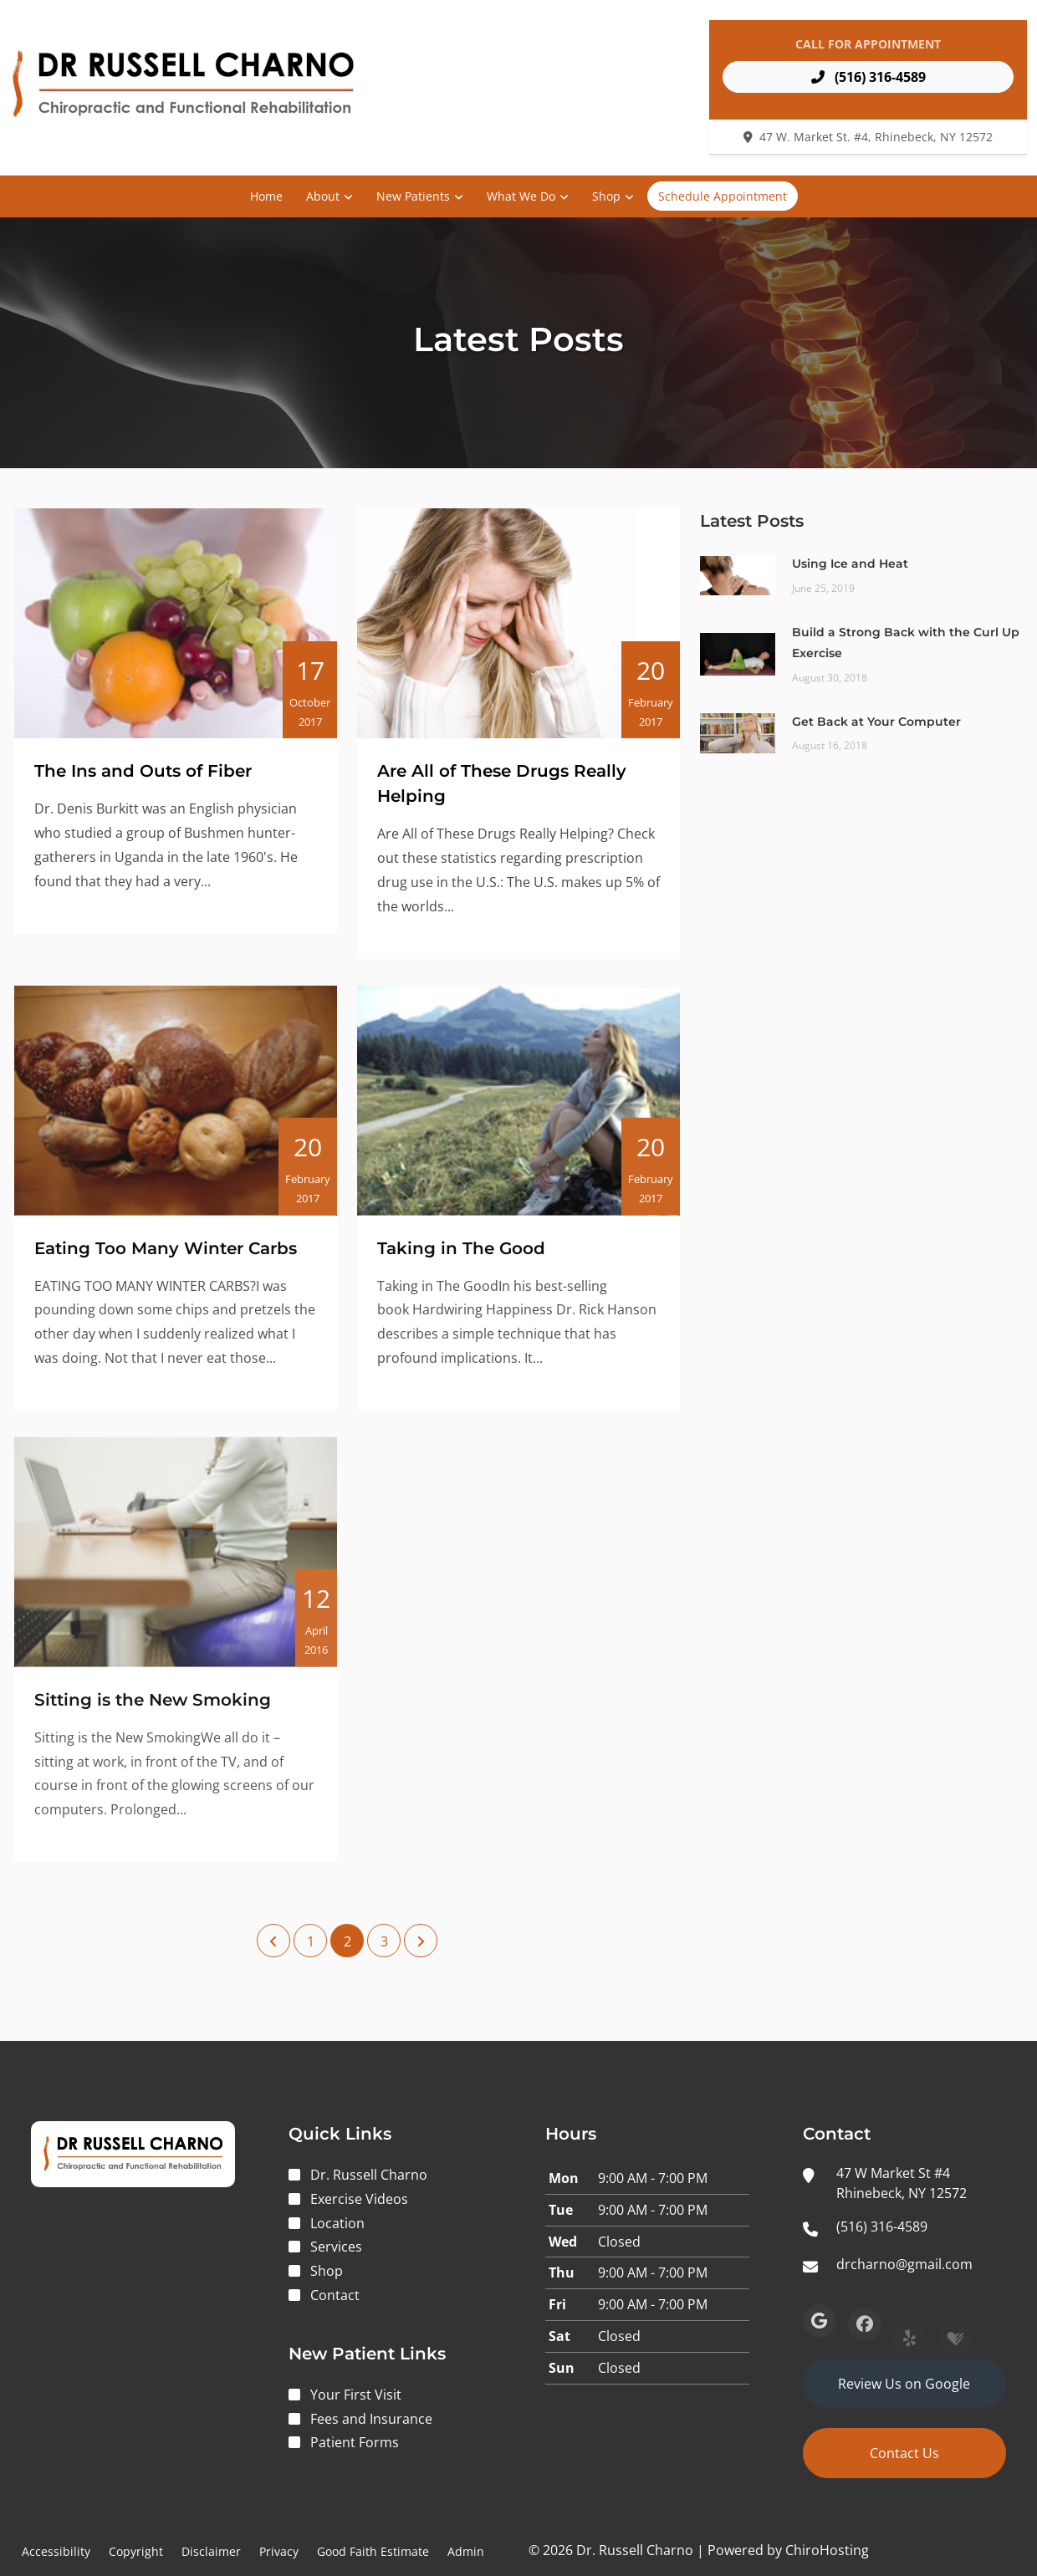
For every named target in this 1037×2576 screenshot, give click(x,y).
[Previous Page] (273, 1940)
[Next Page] (420, 1940)
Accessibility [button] (56, 2551)
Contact (335, 2295)
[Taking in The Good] (518, 1111)
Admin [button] (465, 2551)
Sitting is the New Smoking (152, 1715)
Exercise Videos (359, 2199)
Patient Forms (354, 2442)
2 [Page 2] (347, 1941)
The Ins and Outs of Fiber (143, 771)
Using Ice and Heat (850, 563)
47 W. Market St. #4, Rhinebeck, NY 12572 (876, 137)
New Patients (413, 196)
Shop (606, 196)
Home (266, 196)
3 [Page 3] (384, 1941)
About (323, 196)
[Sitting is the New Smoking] (175, 1567)
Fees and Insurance (371, 2419)
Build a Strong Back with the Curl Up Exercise (905, 643)
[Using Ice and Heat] (737, 574)
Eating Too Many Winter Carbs (165, 1258)
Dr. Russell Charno (368, 2174)
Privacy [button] (279, 2551)
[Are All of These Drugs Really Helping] (518, 623)
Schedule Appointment (722, 196)
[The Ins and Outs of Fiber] (175, 623)
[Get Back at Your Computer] (737, 731)
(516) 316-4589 (868, 77)
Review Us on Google (904, 2384)
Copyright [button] (136, 2551)
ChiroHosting (827, 2550)
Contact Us (904, 2453)
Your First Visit (355, 2394)
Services (336, 2246)
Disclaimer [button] (211, 2551)
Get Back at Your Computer (876, 721)
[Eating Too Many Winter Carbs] (175, 1111)
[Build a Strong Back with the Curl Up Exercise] (737, 653)
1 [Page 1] (310, 1941)
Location (337, 2223)
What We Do (521, 196)
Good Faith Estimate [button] (373, 2551)
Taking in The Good (461, 1258)
